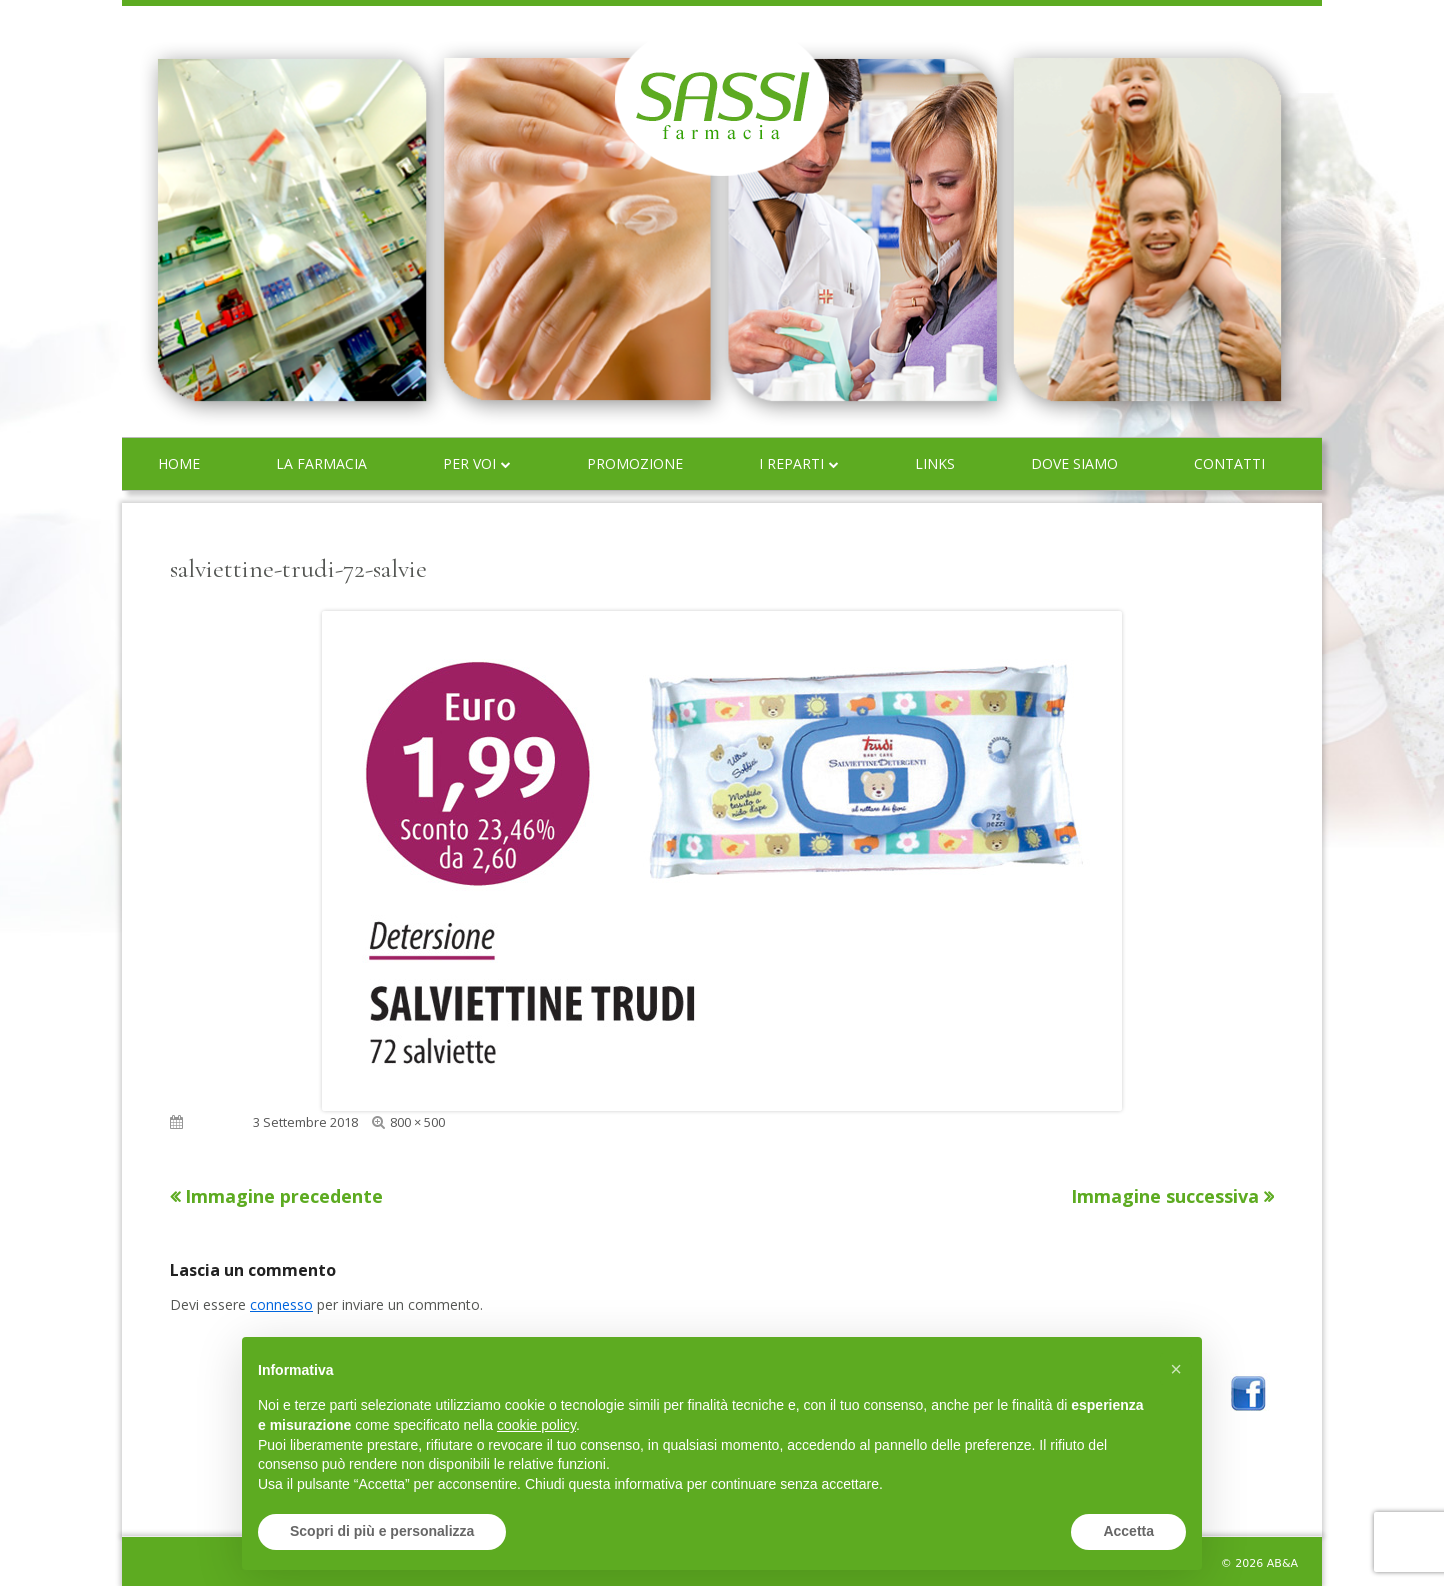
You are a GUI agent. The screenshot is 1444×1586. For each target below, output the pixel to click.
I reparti (791, 463)
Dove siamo (1074, 463)
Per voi (469, 463)
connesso (281, 1304)
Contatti (1229, 463)
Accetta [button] (1128, 1531)
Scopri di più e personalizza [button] (382, 1531)
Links (935, 463)
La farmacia (321, 463)
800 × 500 (417, 1122)
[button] (1176, 1369)
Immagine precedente (284, 1196)
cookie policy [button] (536, 1425)
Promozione (635, 463)
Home (179, 463)
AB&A (1282, 1563)
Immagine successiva (1165, 1196)
